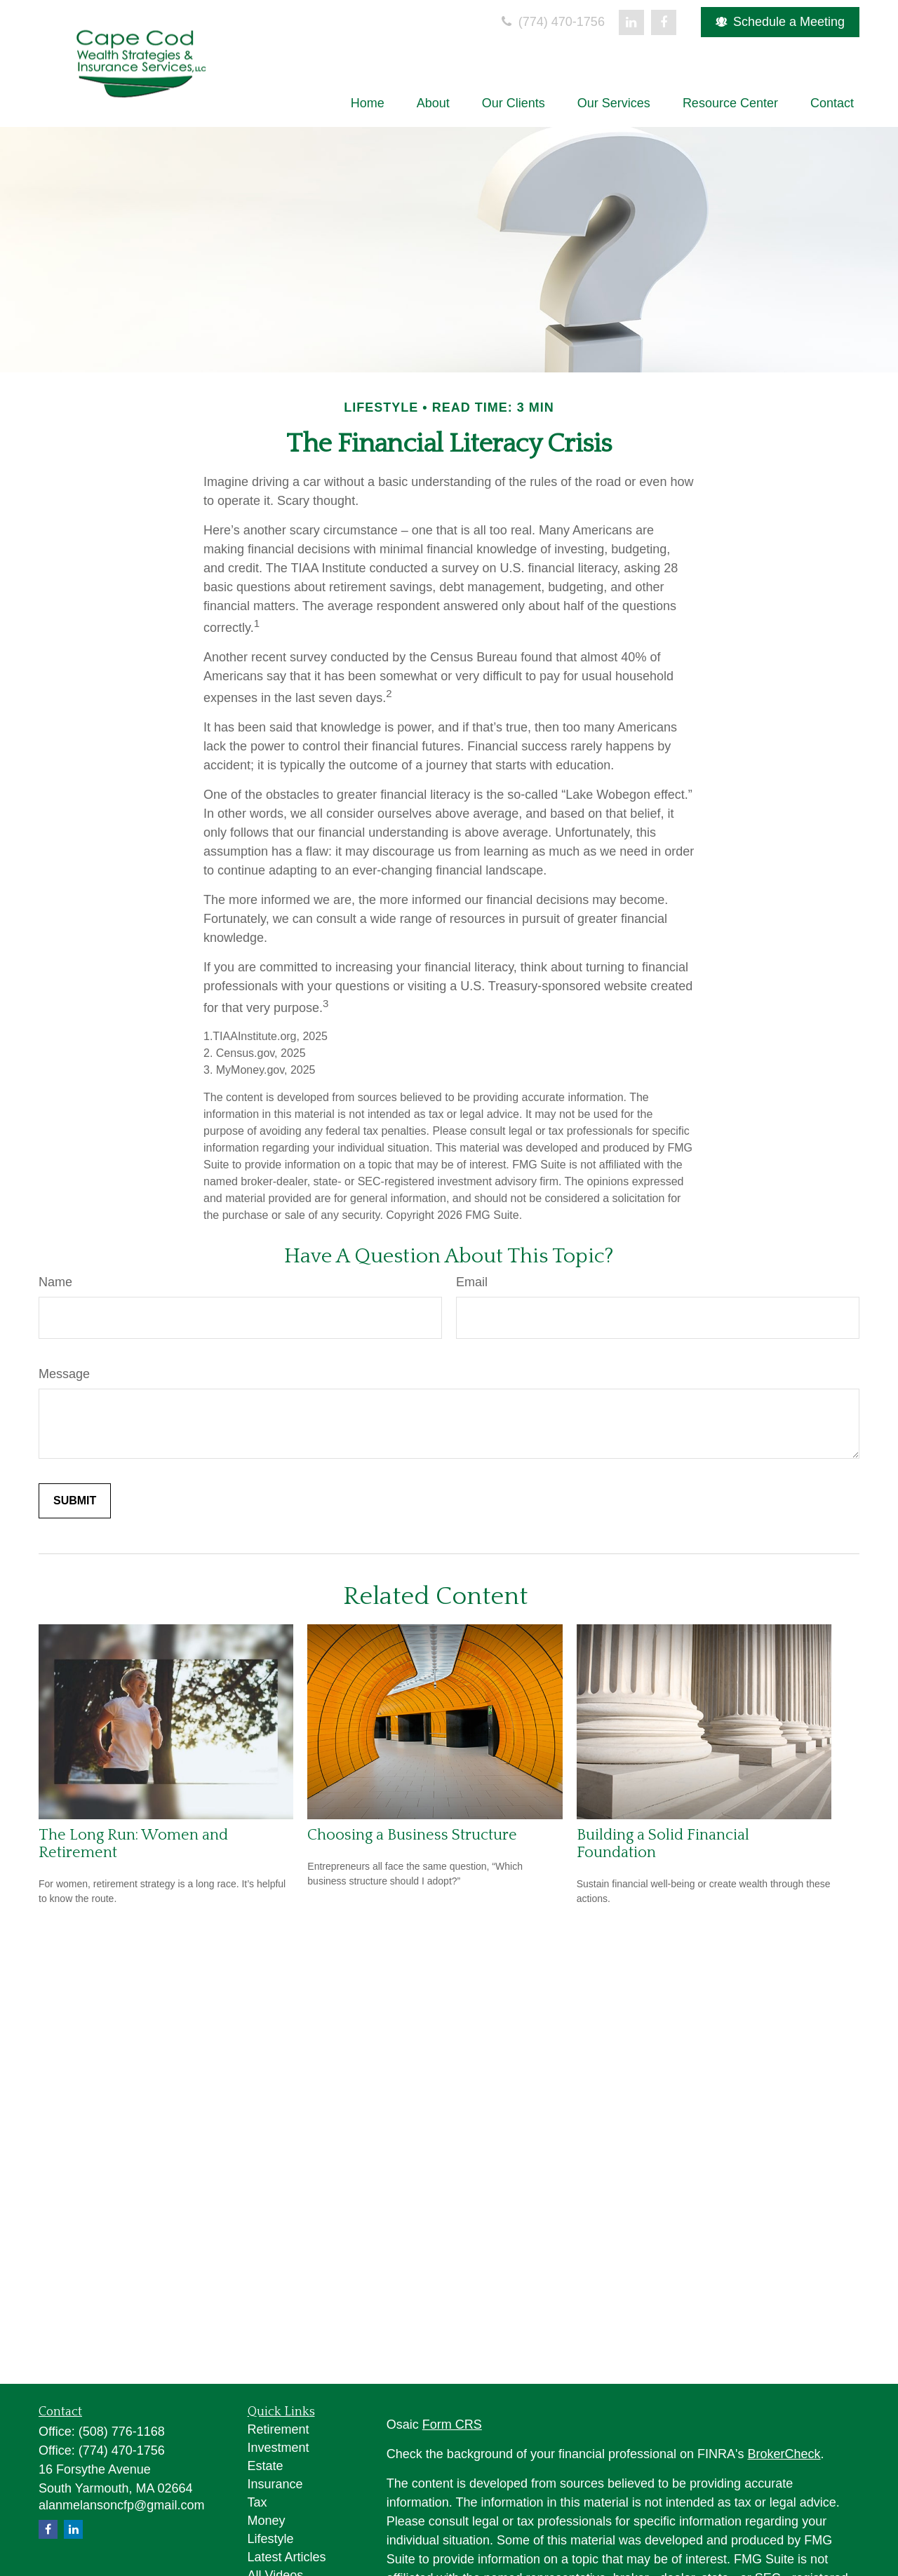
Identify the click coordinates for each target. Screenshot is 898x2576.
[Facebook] (663, 22)
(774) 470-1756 (552, 22)
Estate (265, 2466)
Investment (278, 2448)
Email (472, 1282)
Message (64, 1374)
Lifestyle (271, 2539)
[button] (367, 103)
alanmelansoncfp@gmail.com (121, 2505)
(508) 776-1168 (122, 2432)
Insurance (275, 2484)
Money (267, 2521)
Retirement (278, 2429)
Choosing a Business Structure (412, 1835)
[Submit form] (75, 1500)
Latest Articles (287, 2557)
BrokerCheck (784, 2454)
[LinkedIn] (631, 22)
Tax (257, 2502)
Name (55, 1282)
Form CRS (452, 2424)
